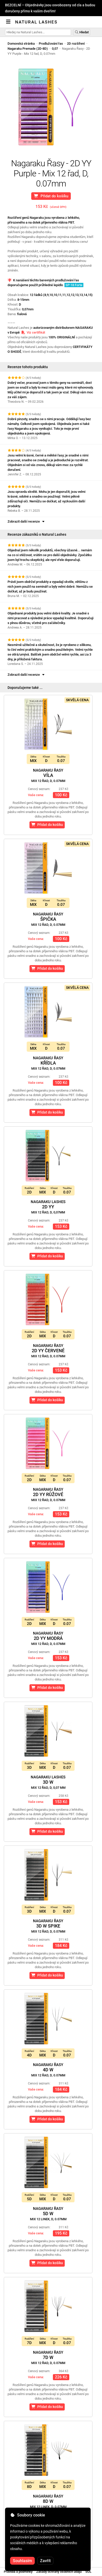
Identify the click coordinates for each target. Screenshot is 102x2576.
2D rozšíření (76, 43)
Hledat (82, 32)
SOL (88, 2571)
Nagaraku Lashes (48, 1207)
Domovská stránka (21, 43)
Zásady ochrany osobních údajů (59, 2571)
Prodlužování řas (51, 43)
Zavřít (45, 2560)
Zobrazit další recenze (26, 521)
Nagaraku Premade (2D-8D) (28, 48)
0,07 (55, 48)
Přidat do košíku (51, 196)
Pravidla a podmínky (18, 2571)
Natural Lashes (36, 21)
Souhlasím (22, 2560)
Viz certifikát (33, 332)
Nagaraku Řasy (48, 775)
